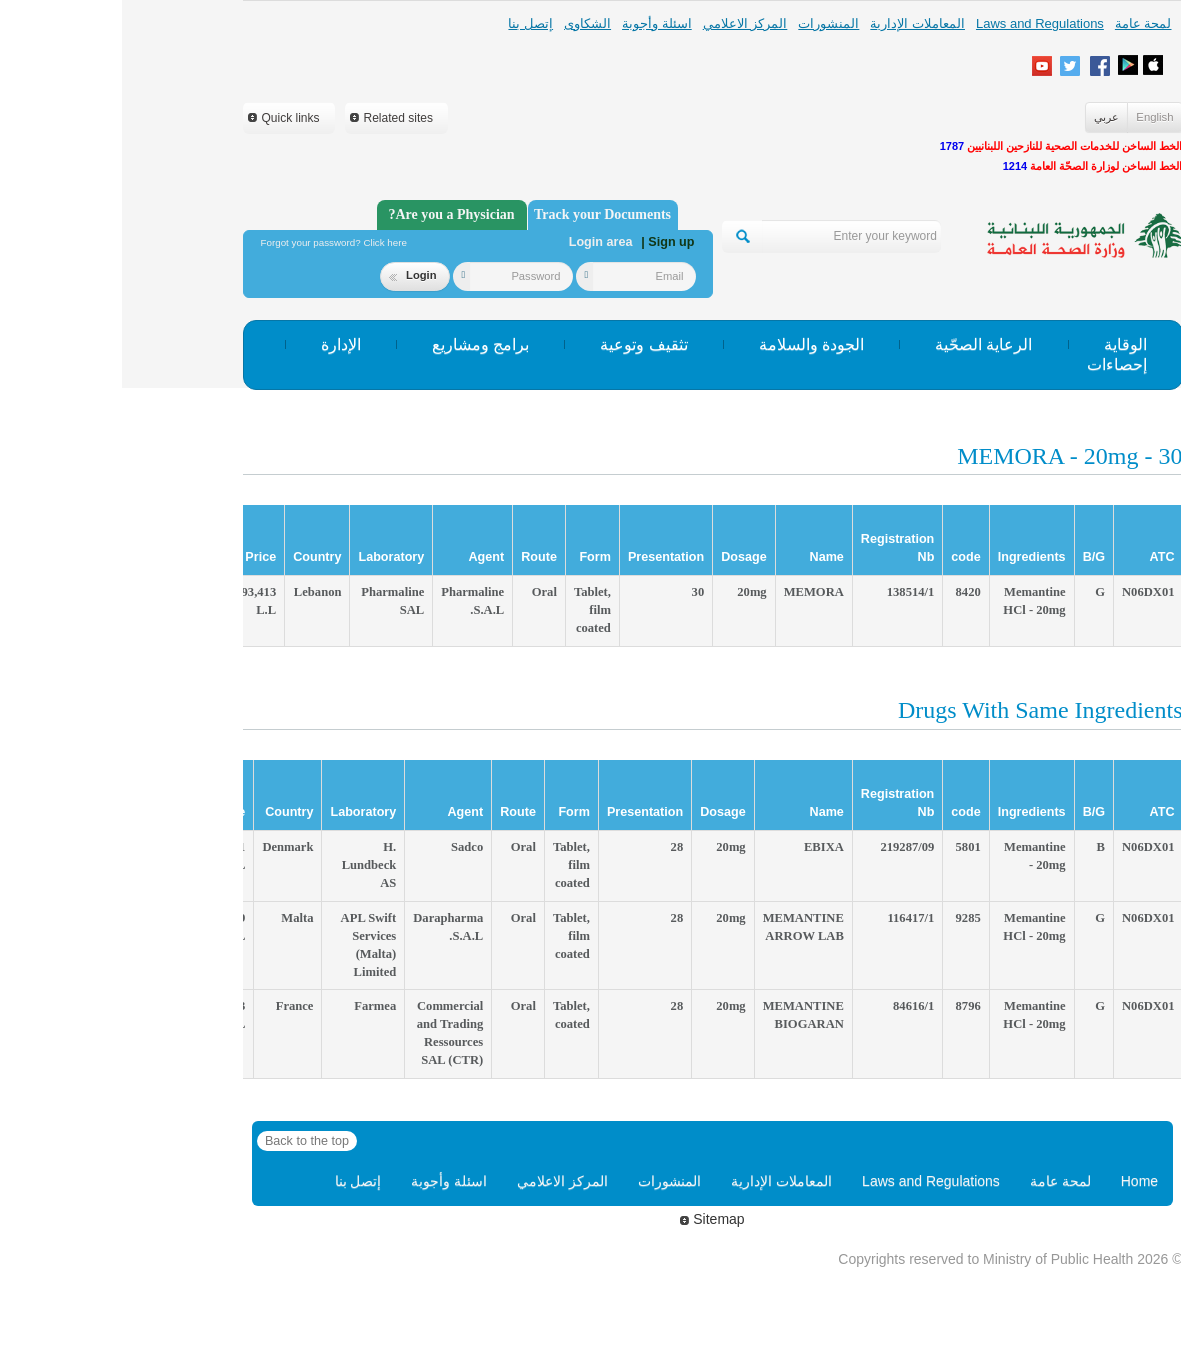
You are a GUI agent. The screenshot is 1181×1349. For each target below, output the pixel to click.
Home (1017, 1181)
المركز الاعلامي (623, 23)
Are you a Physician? (329, 214)
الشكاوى (465, 23)
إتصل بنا (408, 23)
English (1032, 117)
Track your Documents (480, 214)
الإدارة (219, 344)
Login (290, 275)
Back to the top (185, 1141)
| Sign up (545, 242)
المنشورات (706, 23)
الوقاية (1003, 344)
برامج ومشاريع (358, 344)
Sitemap (590, 1219)
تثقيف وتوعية (521, 344)
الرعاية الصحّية (861, 344)
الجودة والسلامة (689, 344)
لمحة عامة (1021, 23)
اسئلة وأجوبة (535, 23)
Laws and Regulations (918, 23)
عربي (984, 117)
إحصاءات (995, 364)
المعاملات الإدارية (795, 23)
